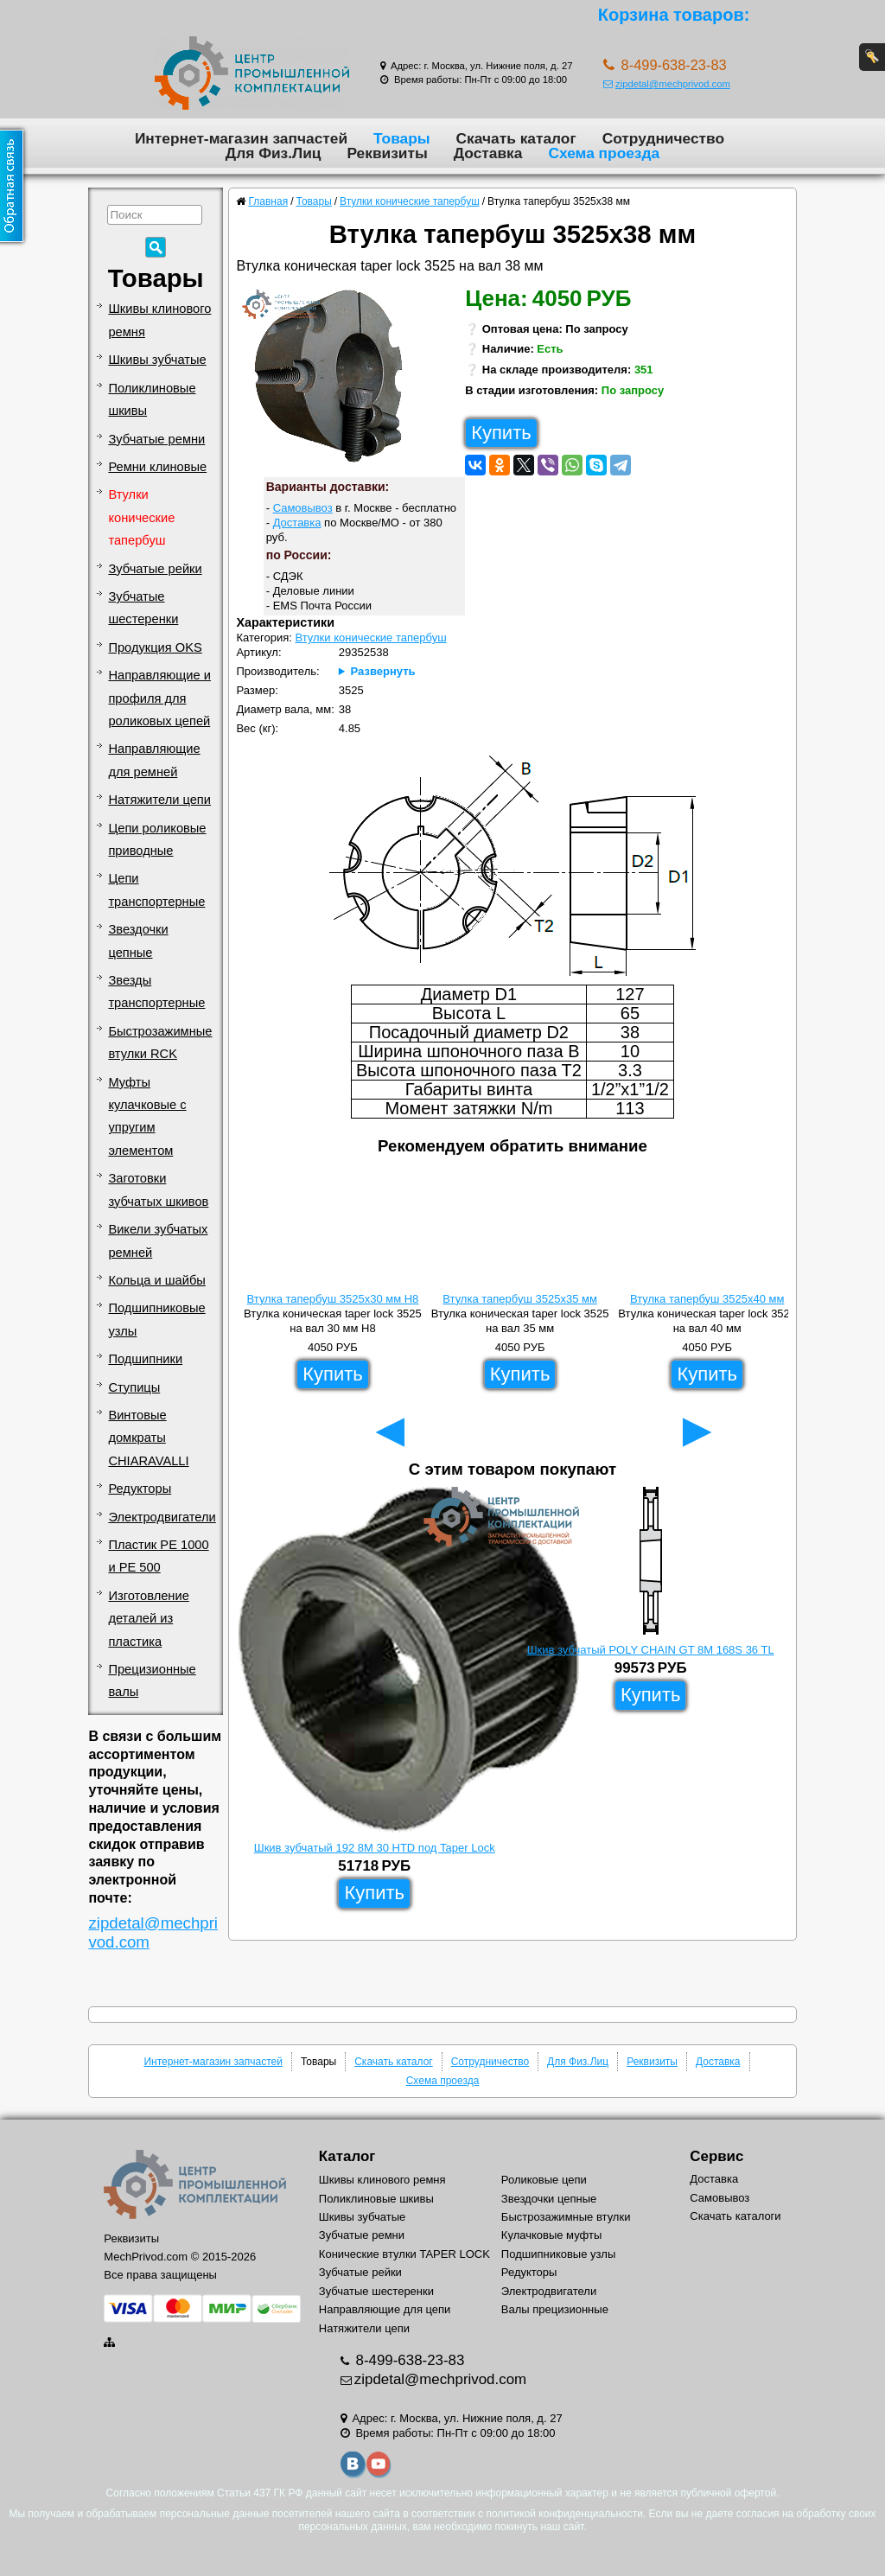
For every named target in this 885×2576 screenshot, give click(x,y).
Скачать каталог (516, 138)
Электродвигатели (161, 1517)
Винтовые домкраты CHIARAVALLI (148, 1438)
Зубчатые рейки (154, 569)
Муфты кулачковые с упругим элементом (147, 1116)
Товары (401, 138)
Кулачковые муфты (551, 2234)
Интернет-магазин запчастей (241, 138)
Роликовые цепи (544, 2179)
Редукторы (139, 1488)
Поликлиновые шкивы (151, 399)
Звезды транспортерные (156, 991)
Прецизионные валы (151, 1680)
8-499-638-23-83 (408, 2360)
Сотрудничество (663, 138)
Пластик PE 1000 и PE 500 (158, 1556)
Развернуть (383, 671)
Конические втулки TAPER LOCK (404, 2254)
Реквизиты (387, 153)
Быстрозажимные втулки (566, 2216)
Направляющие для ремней (154, 760)
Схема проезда (603, 153)
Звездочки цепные (138, 940)
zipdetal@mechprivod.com (666, 84)
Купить (501, 432)
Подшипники (145, 1359)
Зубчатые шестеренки (143, 608)
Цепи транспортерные (156, 889)
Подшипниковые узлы (156, 1319)
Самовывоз (303, 507)
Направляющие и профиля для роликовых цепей (159, 698)
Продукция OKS (154, 647)
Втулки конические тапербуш (141, 517)
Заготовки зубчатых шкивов (158, 1189)
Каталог (347, 2156)
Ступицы (134, 1387)
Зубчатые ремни (156, 439)
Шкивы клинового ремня (159, 320)
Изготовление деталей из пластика (148, 1618)
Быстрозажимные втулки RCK (160, 1042)
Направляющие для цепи (385, 2309)
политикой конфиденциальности (564, 2514)
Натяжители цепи (159, 800)
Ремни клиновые (157, 467)
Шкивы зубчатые (157, 360)
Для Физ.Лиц (274, 153)
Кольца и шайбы (156, 1280)
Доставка (488, 153)
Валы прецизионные (554, 2309)
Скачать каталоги (735, 2215)
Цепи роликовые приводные (157, 839)
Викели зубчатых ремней (157, 1240)
